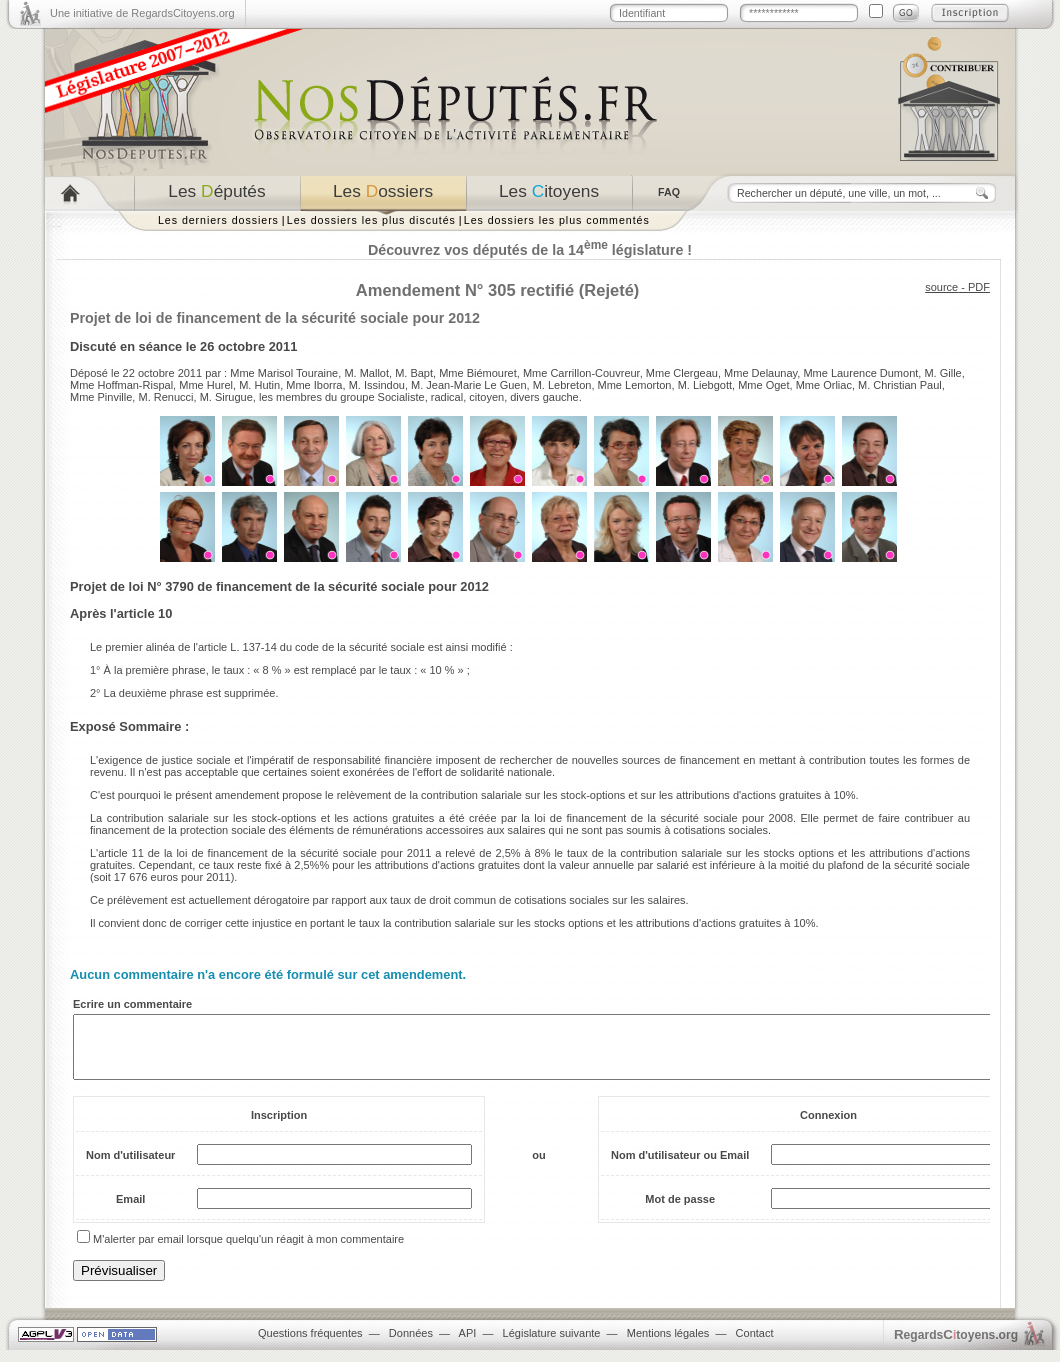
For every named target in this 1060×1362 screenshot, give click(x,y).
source (941, 287)
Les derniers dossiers (218, 220)
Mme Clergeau (682, 373)
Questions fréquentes (310, 1345)
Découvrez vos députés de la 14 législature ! (530, 250)
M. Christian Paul (900, 385)
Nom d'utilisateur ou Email (680, 1167)
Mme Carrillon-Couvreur (581, 373)
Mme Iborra (314, 385)
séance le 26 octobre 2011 (218, 346)
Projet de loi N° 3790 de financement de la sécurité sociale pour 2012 (279, 586)
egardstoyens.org (956, 1346)
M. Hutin (259, 385)
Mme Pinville (101, 397)
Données (411, 1345)
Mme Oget (763, 385)
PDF (979, 287)
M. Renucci (165, 397)
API (468, 1345)
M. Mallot (366, 373)
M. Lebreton (562, 385)
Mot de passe (680, 1211)
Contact (755, 1345)
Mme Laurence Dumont (860, 373)
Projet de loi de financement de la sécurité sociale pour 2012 (275, 318)
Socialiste (401, 397)
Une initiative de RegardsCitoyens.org (142, 13)
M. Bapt (414, 373)
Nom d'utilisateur (130, 1167)
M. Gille (942, 373)
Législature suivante (552, 1345)
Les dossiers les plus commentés (557, 220)
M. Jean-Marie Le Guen (469, 385)
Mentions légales (668, 1345)
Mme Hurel (206, 385)
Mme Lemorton (635, 385)
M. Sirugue (226, 397)
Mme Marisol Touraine (284, 373)
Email (130, 1211)
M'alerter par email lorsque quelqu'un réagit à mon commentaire (248, 1251)
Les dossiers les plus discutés (371, 220)
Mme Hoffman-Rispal (121, 385)
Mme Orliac (824, 385)
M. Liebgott (705, 385)
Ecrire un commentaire (132, 1004)
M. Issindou (377, 385)
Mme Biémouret (478, 373)
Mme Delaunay (760, 373)
